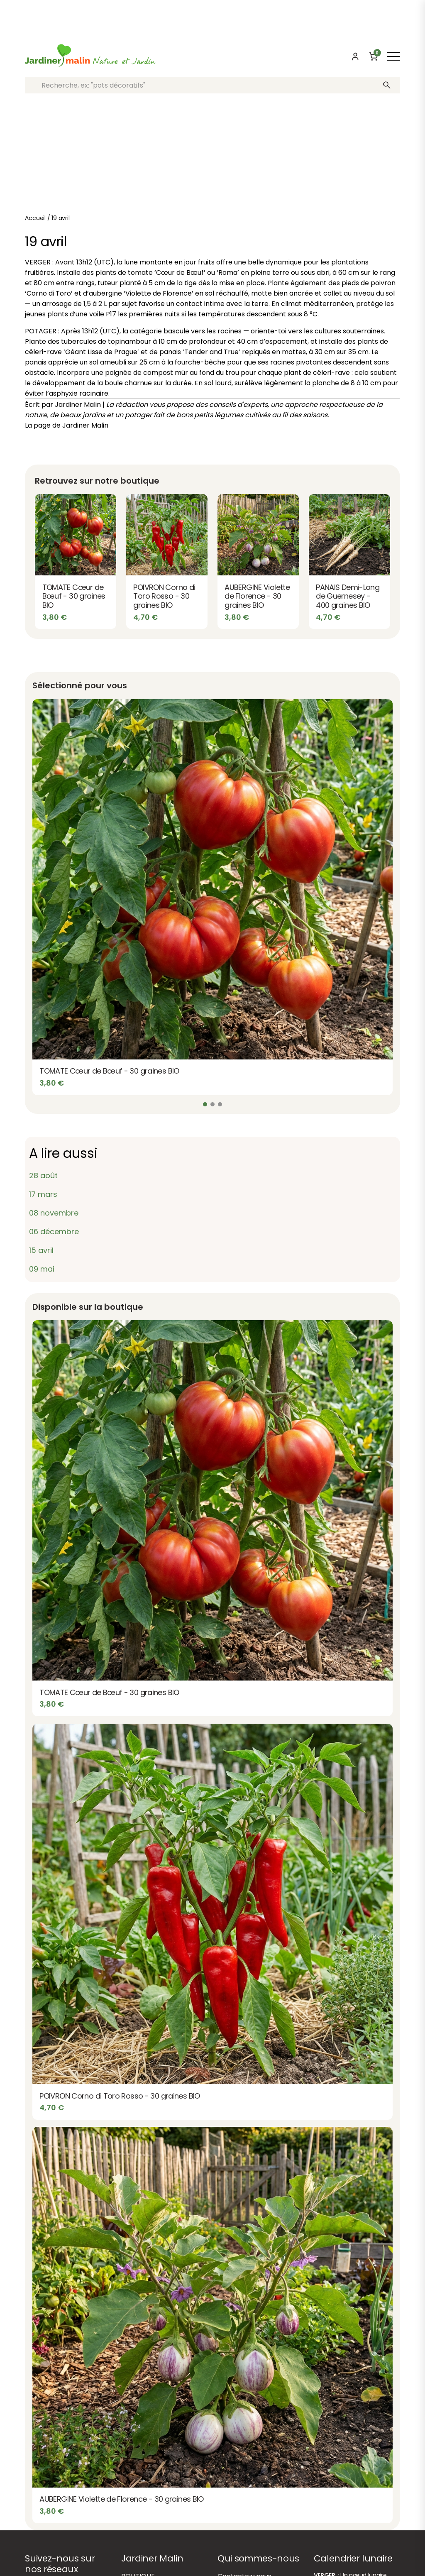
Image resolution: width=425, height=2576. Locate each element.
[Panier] (373, 56)
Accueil (35, 218)
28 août (43, 1175)
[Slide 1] (205, 1104)
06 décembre (54, 1231)
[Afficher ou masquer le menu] (393, 56)
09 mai (41, 1269)
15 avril (41, 1250)
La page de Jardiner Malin (66, 425)
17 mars (43, 1194)
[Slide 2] (212, 1104)
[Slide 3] (220, 1104)
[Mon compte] (355, 56)
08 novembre (53, 1213)
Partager (212, 444)
